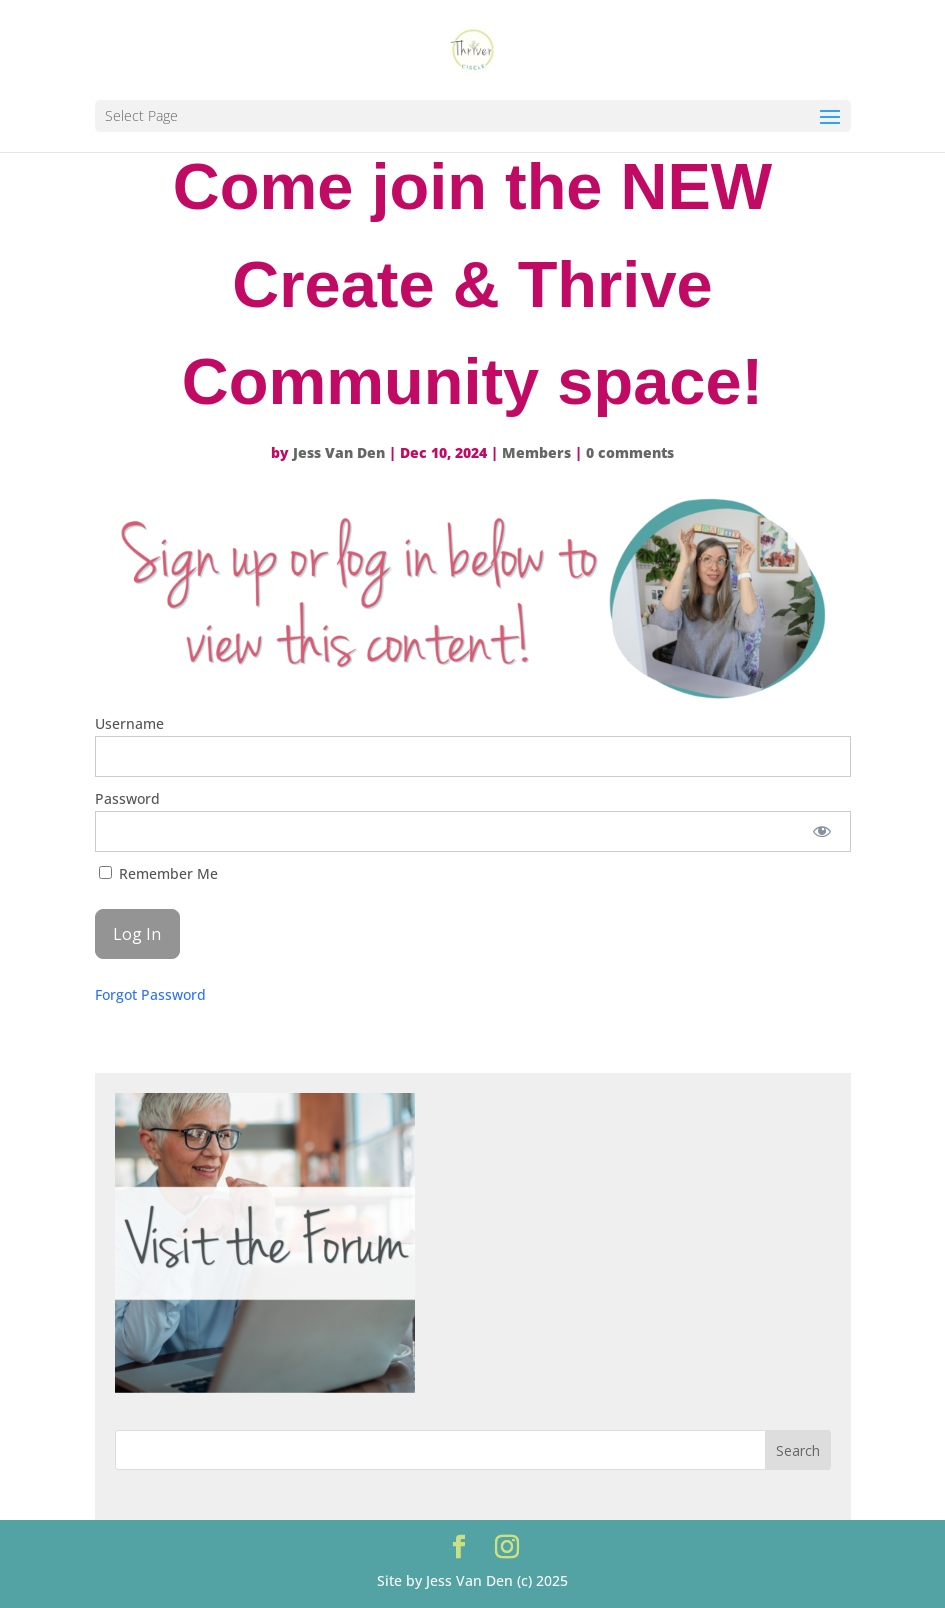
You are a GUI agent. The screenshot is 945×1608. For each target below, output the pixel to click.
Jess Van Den (339, 452)
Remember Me (158, 873)
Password (127, 798)
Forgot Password (150, 994)
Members (536, 452)
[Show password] (821, 831)
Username (129, 723)
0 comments (630, 452)
